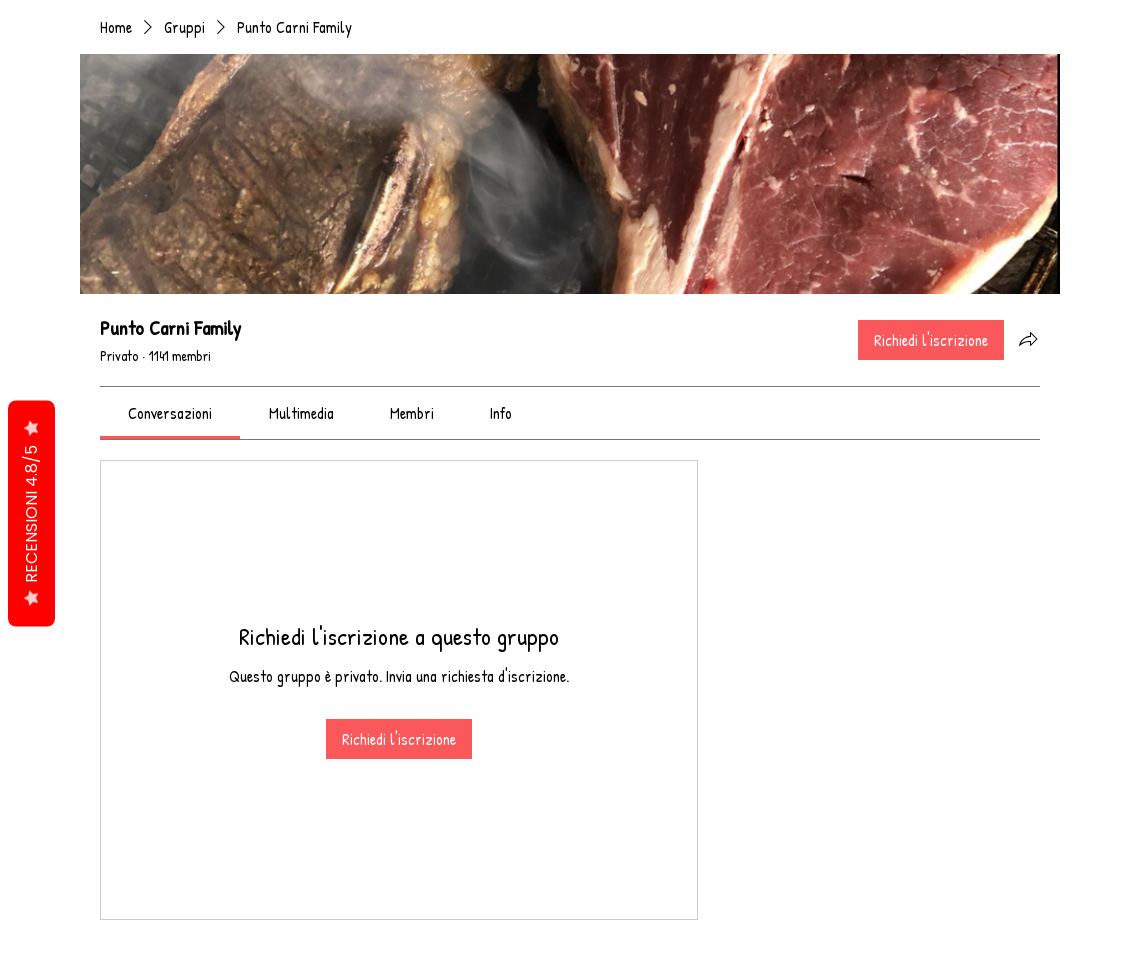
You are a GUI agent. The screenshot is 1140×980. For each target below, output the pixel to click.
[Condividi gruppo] (1028, 339)
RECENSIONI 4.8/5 (31, 514)
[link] (170, 413)
